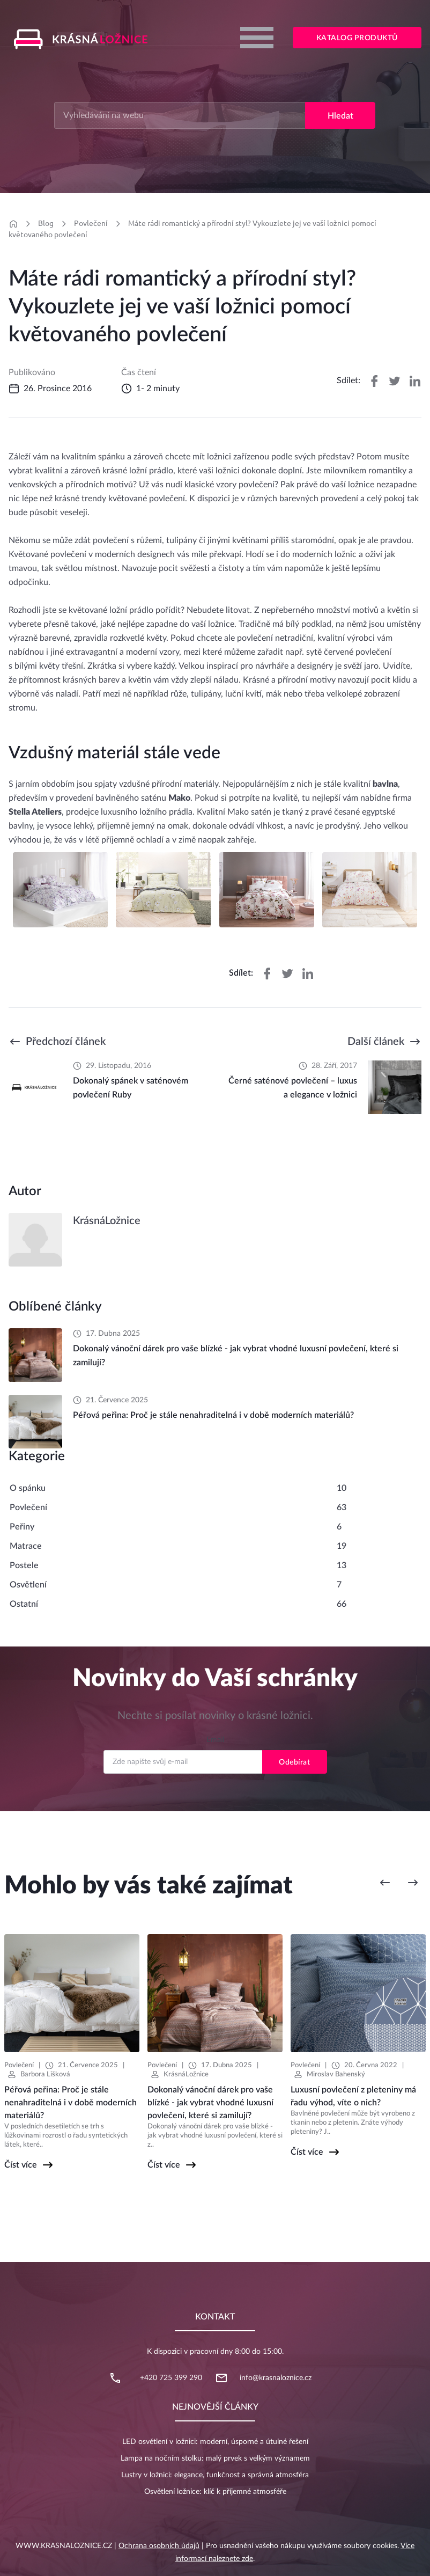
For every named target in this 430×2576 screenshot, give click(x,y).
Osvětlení (28, 1584)
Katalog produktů (357, 38)
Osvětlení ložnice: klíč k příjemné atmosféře (215, 2492)
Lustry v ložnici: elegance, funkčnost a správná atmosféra (215, 2475)
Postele (24, 1565)
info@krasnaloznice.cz (276, 2378)
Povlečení (91, 223)
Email (215, 1740)
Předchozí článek (66, 1041)
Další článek (375, 1041)
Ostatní (24, 1604)
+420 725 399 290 (171, 2378)
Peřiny (22, 1527)
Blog (46, 223)
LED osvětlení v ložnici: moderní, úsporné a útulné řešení (215, 2442)
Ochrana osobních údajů (158, 2546)
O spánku (28, 1488)
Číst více (20, 2165)
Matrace (26, 1546)
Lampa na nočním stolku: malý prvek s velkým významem (215, 2458)
